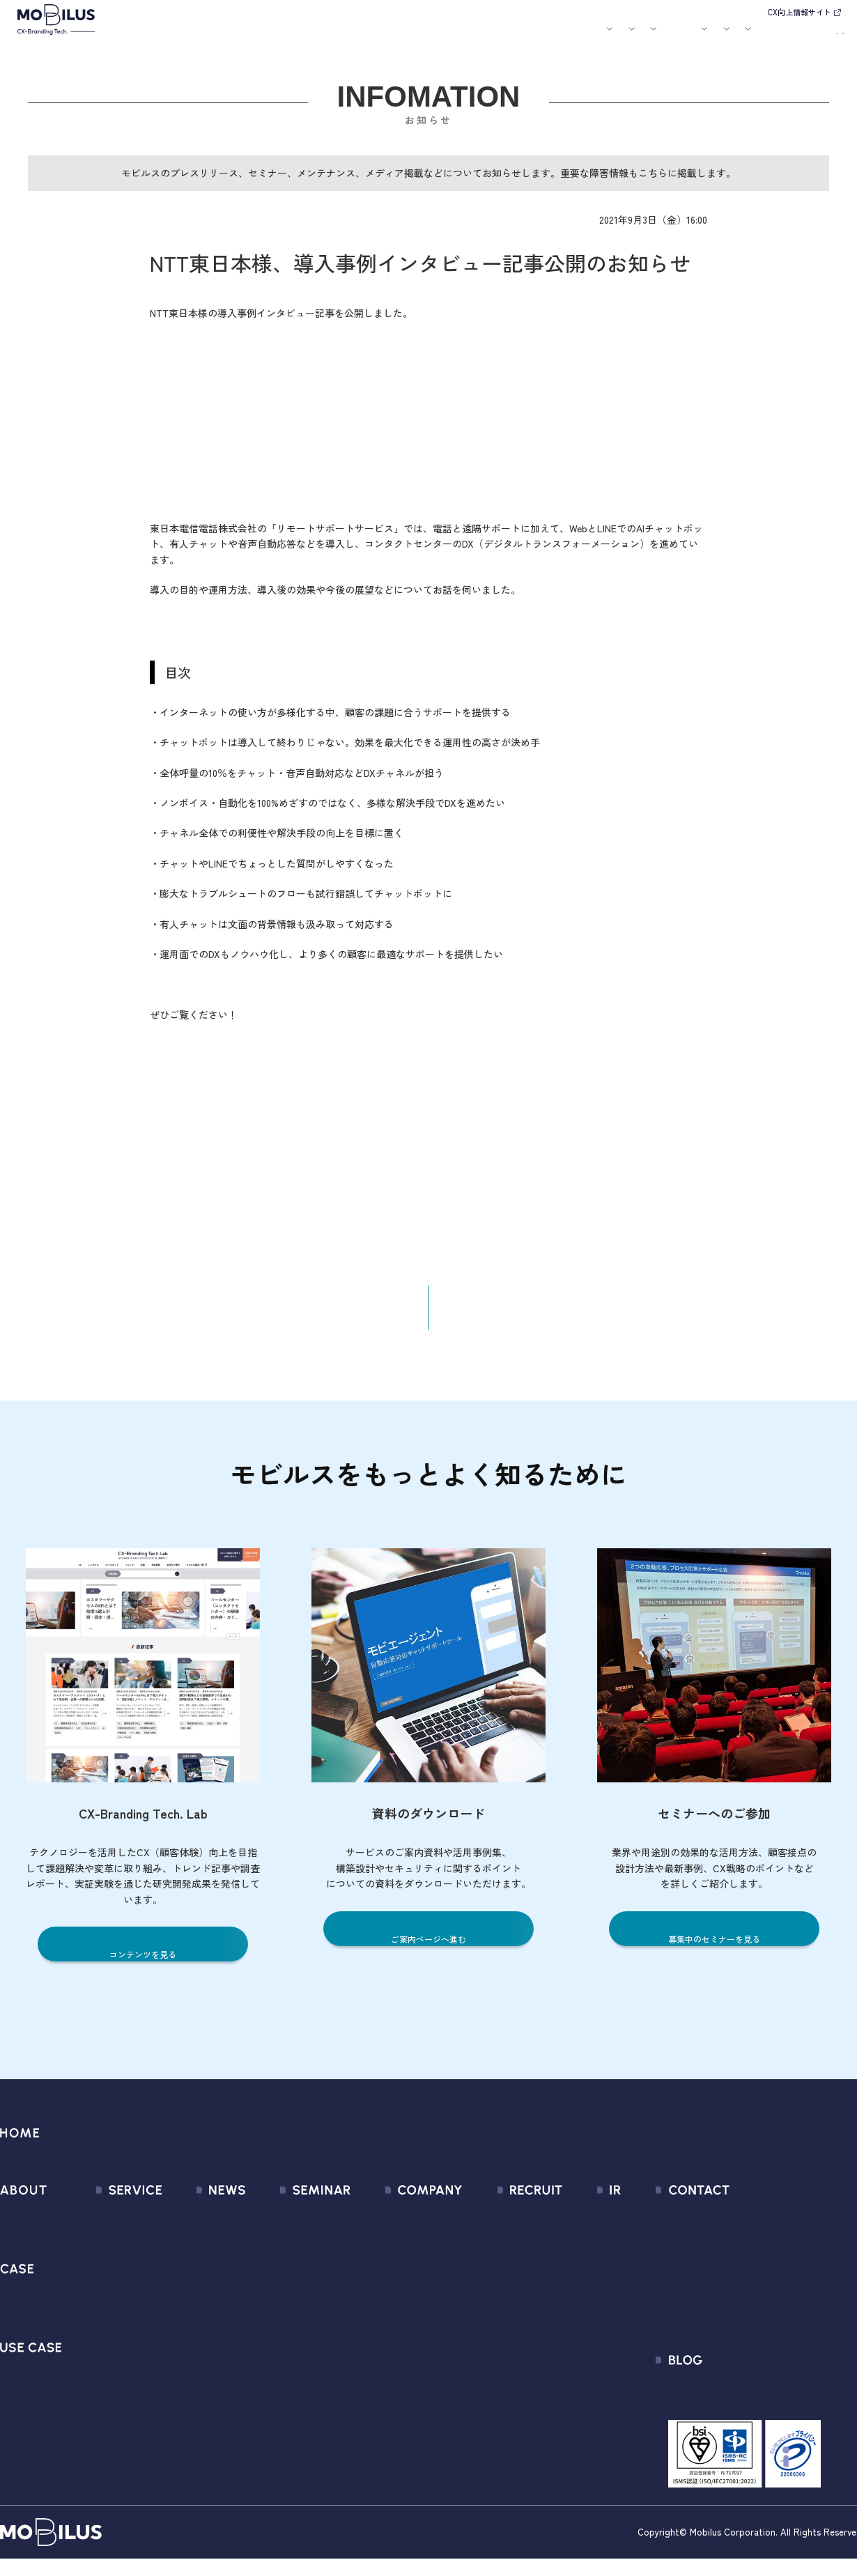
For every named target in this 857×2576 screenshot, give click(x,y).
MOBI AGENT (107, 2302)
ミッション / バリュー (398, 2302)
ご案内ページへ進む (429, 1949)
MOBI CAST (104, 2377)
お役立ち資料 (524, 37)
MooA (91, 2276)
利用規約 (720, 2276)
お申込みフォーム (741, 2251)
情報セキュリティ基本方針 (409, 2352)
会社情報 (367, 2226)
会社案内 (572, 37)
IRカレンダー (582, 2302)
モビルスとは (215, 37)
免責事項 (573, 2377)
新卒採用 (504, 2226)
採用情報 (624, 37)
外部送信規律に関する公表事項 (773, 2327)
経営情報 (573, 2226)
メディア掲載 (186, 2276)
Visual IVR (99, 2402)
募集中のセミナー (292, 2226)
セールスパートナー (393, 2276)
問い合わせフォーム (747, 2226)
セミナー (476, 37)
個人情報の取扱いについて (409, 2327)
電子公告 (573, 2402)
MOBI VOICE (104, 2352)
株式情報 (573, 2276)
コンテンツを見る (143, 1964)
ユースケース (376, 37)
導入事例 (315, 37)
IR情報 (673, 37)
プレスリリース (192, 2251)
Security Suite (110, 2427)
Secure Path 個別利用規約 (760, 2302)
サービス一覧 (108, 2226)
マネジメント (377, 2251)
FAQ (561, 2327)
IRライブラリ (582, 2251)
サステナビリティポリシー (409, 2402)
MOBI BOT (101, 2327)
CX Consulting (110, 2251)
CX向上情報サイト (799, 11)
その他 (171, 2302)
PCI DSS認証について (396, 2377)
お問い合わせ (749, 34)
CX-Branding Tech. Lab (753, 2407)
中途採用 (504, 2251)
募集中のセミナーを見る (714, 1949)
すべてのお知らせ (197, 2226)
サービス (262, 37)
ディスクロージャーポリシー (620, 2352)
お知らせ (436, 37)
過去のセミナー (287, 2251)
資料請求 (816, 34)
